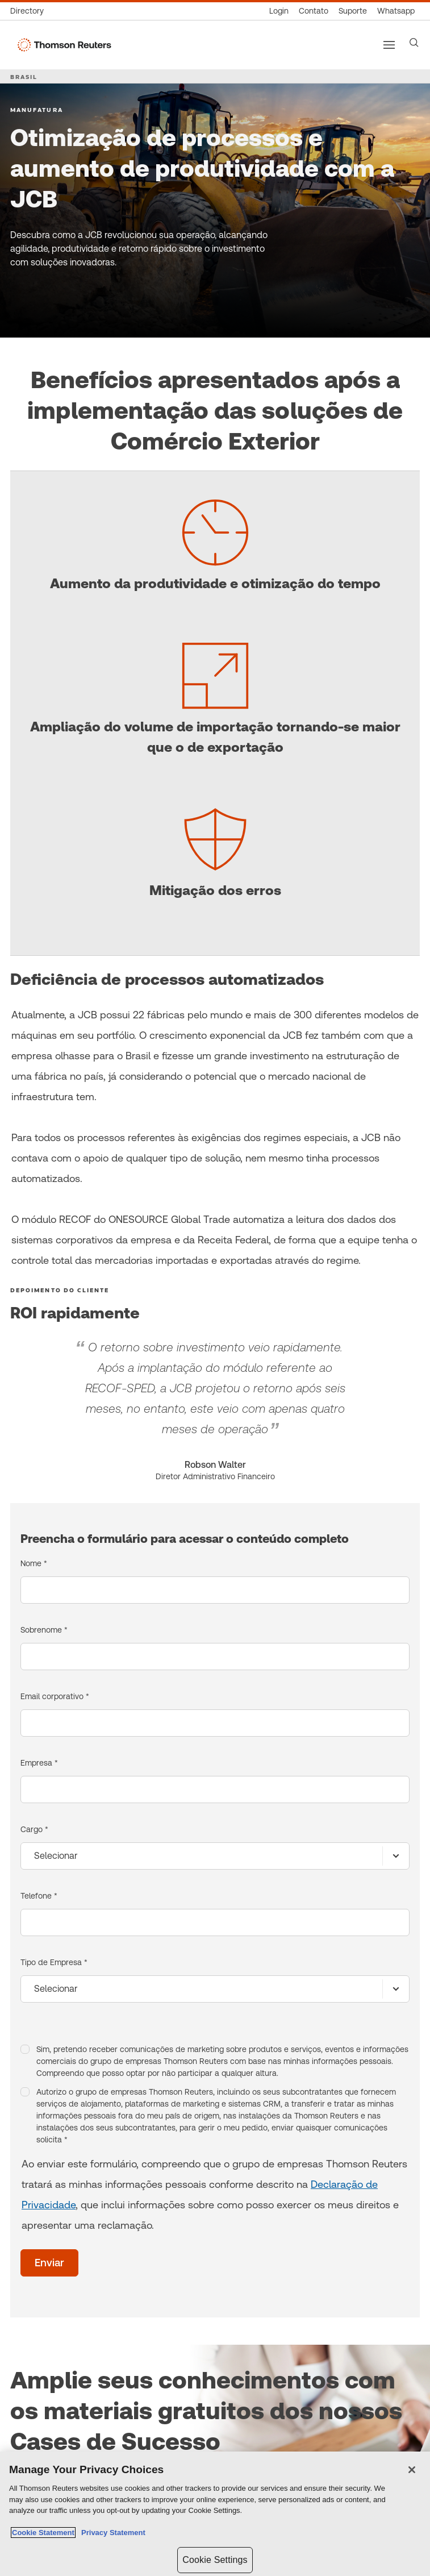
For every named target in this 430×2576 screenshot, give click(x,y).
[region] (215, 2514)
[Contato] (313, 11)
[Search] (414, 42)
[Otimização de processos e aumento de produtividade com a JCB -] (24, 303)
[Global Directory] (29, 11)
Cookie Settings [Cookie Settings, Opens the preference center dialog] (214, 2560)
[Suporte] (352, 11)
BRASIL (23, 77)
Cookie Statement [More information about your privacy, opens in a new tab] (43, 2532)
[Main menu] (389, 44)
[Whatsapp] (396, 11)
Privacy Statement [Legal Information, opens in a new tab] (111, 2532)
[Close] (411, 2469)
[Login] (279, 11)
